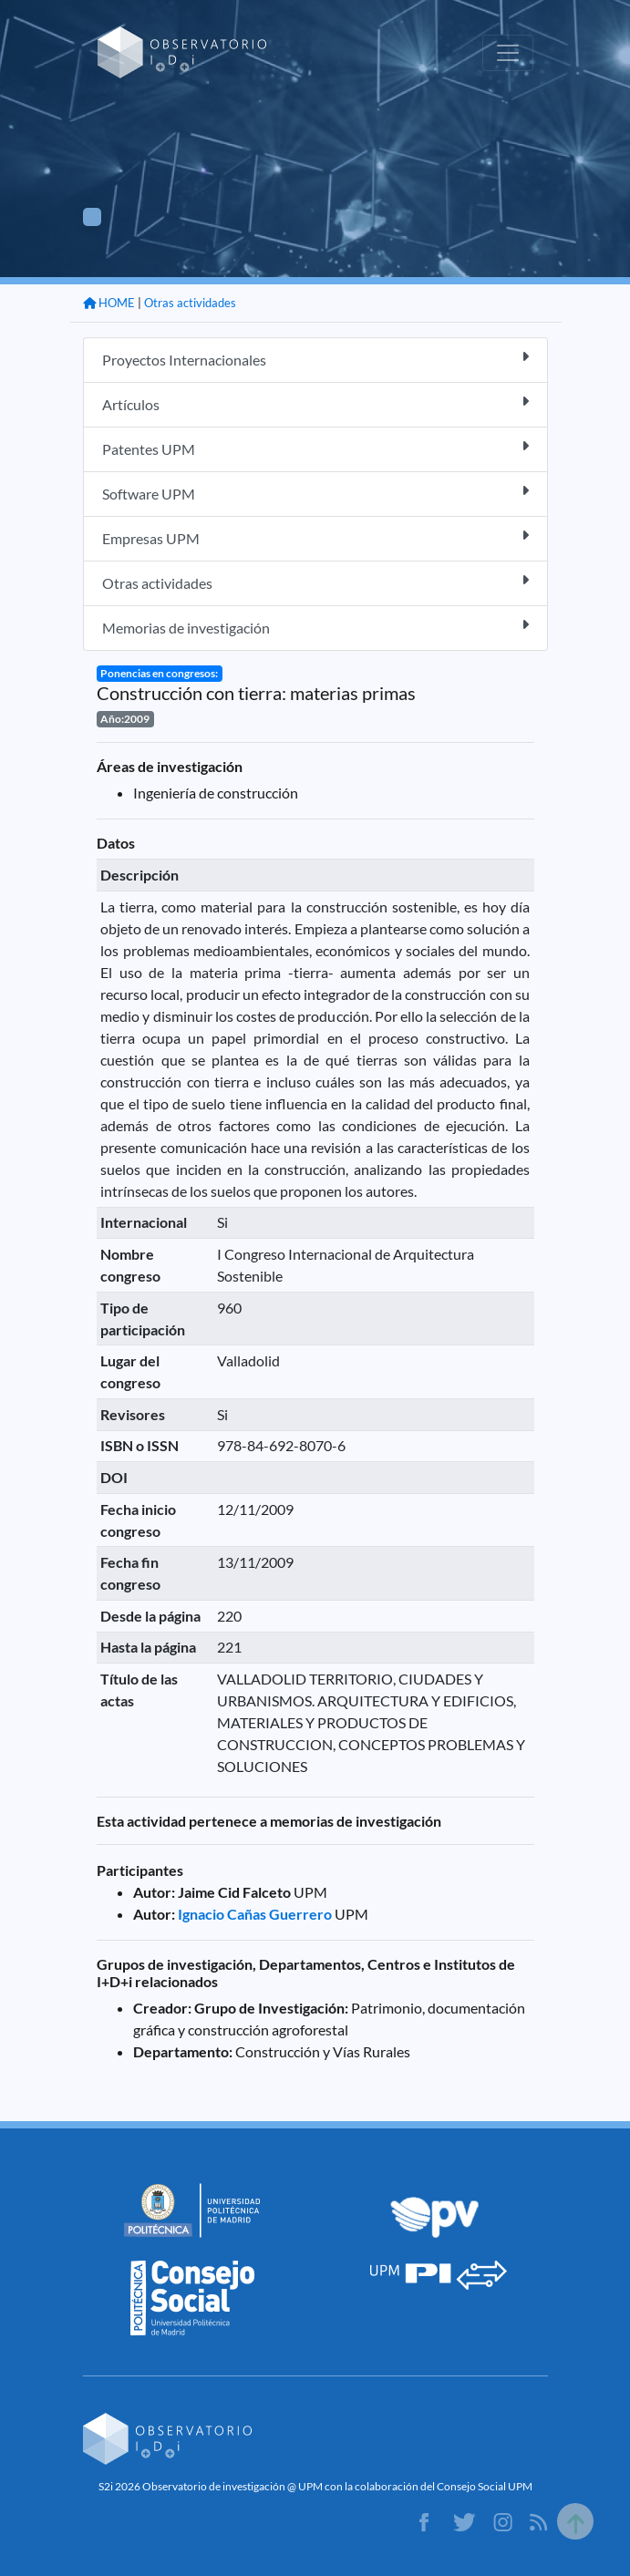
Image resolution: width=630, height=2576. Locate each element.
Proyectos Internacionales (315, 358)
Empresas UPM (315, 537)
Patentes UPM (315, 448)
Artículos (315, 403)
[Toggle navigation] (507, 53)
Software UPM (315, 492)
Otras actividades (190, 302)
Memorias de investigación (315, 626)
